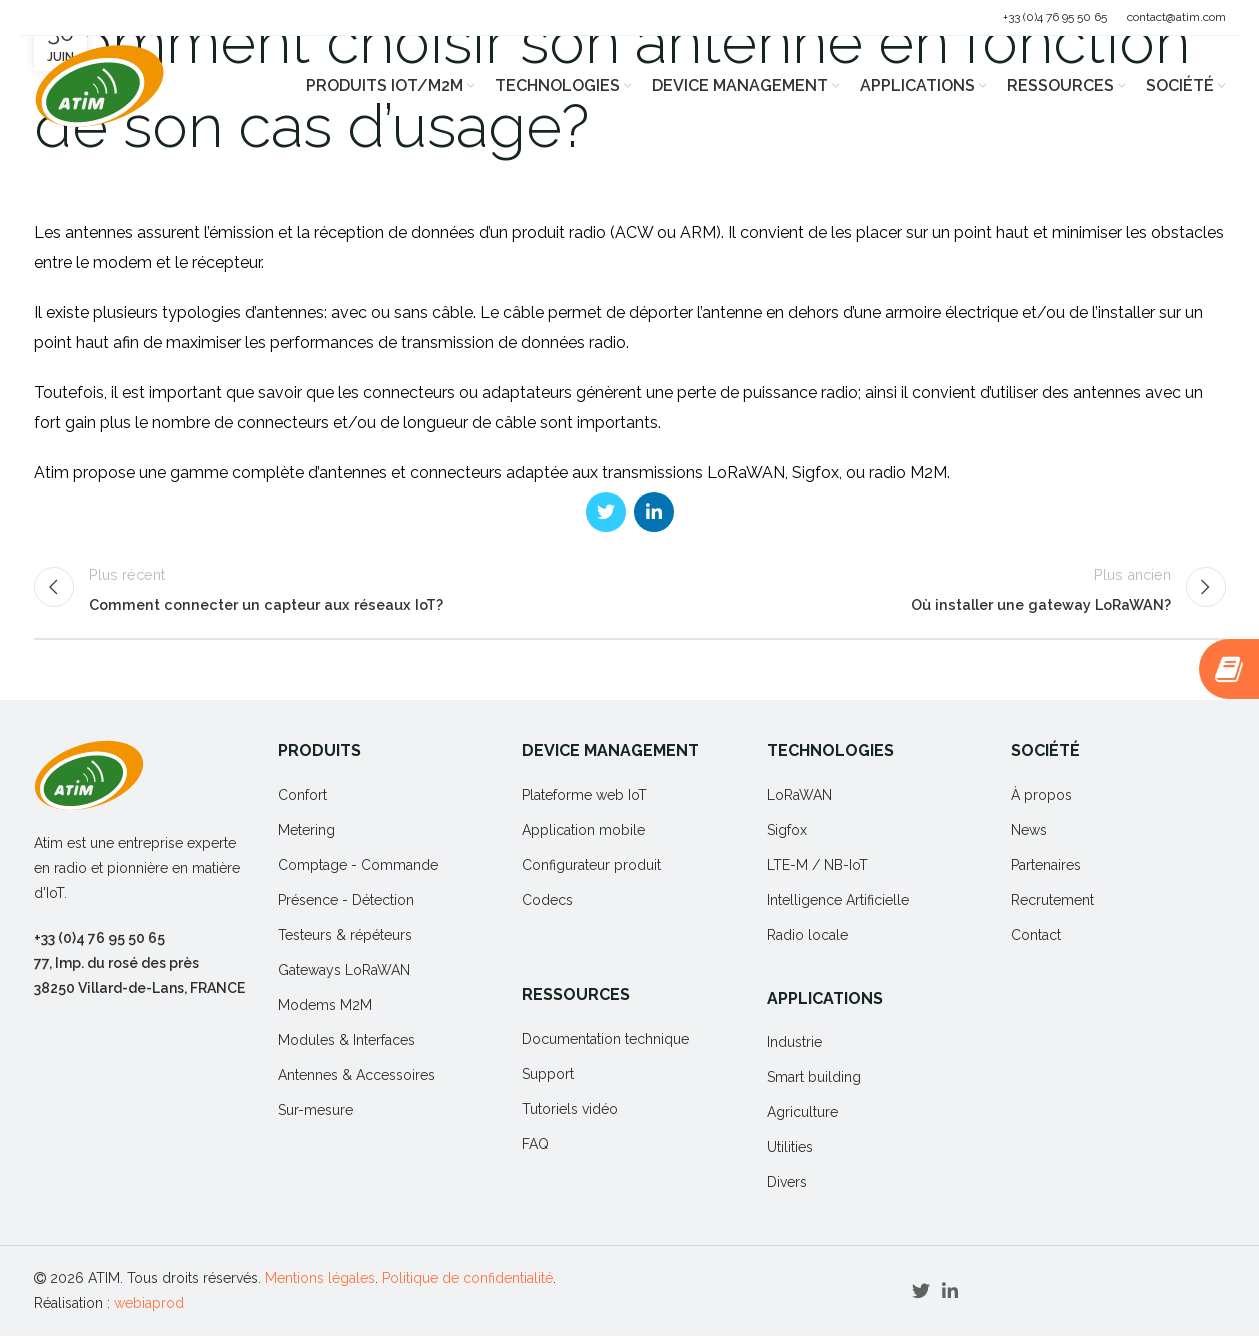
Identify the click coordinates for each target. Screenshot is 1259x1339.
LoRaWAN (799, 798)
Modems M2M (325, 1008)
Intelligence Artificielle (838, 903)
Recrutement (1052, 903)
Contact (1036, 938)
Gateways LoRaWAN (344, 973)
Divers (787, 1185)
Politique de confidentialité (467, 1281)
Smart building (814, 1080)
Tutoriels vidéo (570, 1112)
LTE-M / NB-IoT (817, 868)
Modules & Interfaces (346, 1043)
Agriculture (802, 1115)
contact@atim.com (1176, 17)
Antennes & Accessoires (356, 1078)
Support (548, 1077)
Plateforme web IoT (584, 798)
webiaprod (149, 1306)
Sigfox (787, 833)
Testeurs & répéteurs (345, 938)
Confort (302, 798)
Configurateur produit (591, 868)
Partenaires (1046, 868)
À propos (1041, 798)
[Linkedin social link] (654, 512)
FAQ (535, 1147)
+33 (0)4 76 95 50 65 (1055, 17)
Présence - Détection (346, 903)
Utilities (790, 1150)
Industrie (794, 1045)
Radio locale (807, 938)
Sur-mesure (315, 1113)
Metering (306, 833)
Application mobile (583, 833)
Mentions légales (320, 1281)
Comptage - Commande (358, 868)
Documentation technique (605, 1042)
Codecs (547, 903)
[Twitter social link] (606, 512)
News (1029, 833)
